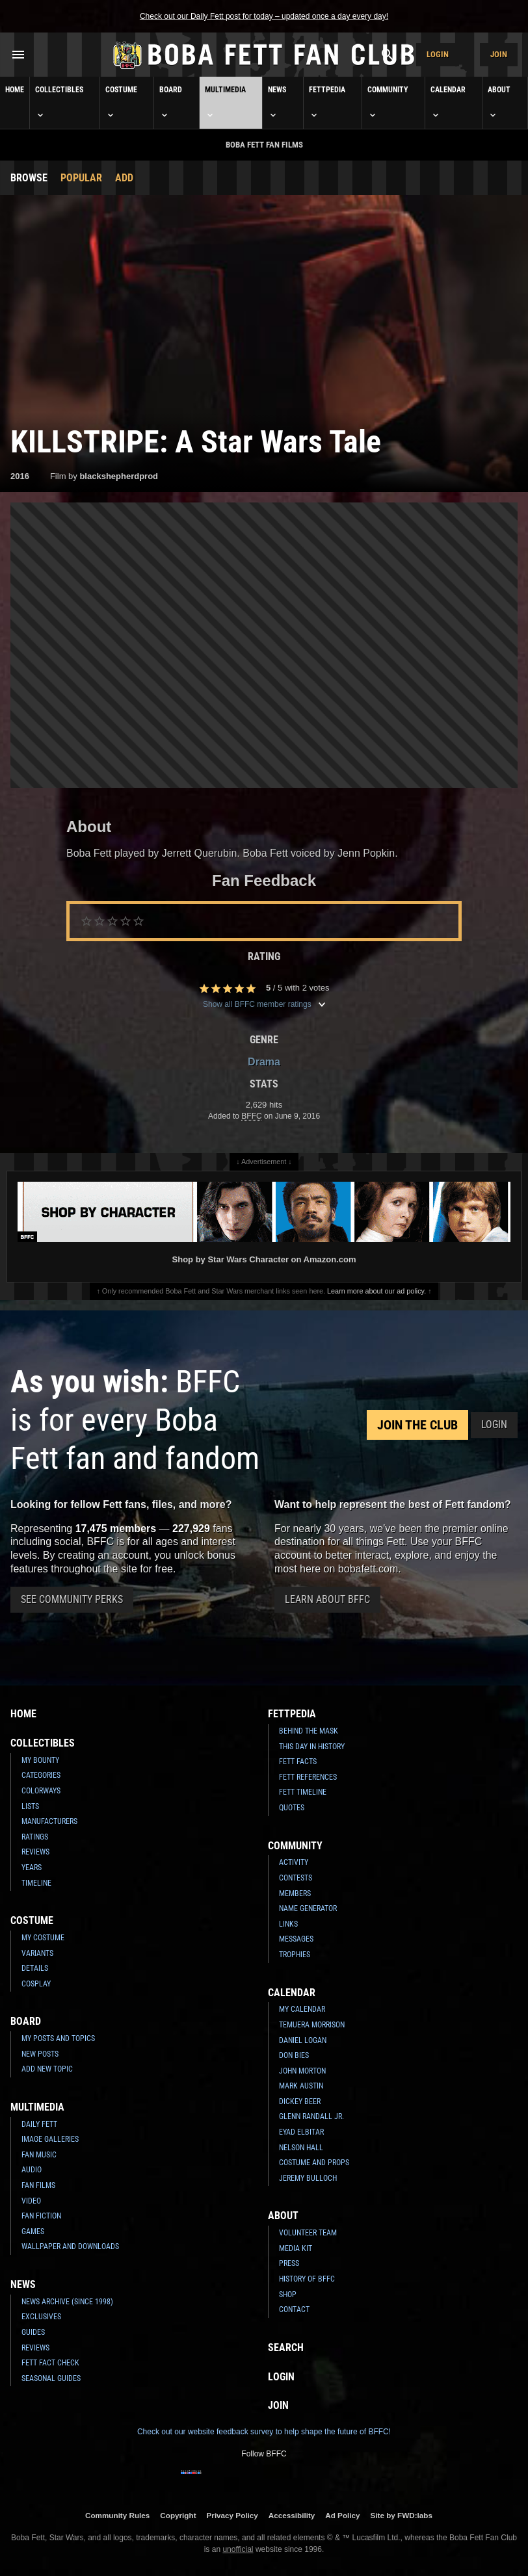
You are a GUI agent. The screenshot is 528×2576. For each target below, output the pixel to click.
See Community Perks (72, 1599)
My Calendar (302, 2009)
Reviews (35, 1851)
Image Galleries (50, 2139)
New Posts (40, 2054)
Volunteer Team (308, 2232)
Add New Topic (47, 2069)
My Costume (42, 1937)
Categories (40, 1775)
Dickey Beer (300, 2101)
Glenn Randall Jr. (311, 2116)
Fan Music (39, 2154)
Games (32, 2231)
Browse (28, 178)
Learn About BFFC (327, 1599)
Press (289, 2263)
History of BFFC (307, 2278)
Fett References (308, 1777)
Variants (37, 1953)
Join (498, 54)
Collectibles (59, 102)
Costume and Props (314, 2162)
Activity (293, 1862)
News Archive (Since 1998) (67, 2301)
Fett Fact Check (50, 2362)
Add (124, 178)
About (499, 102)
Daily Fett (39, 2124)
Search (286, 2347)
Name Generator (308, 1908)
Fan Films (38, 2185)
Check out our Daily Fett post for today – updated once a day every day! (264, 16)
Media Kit (295, 2248)
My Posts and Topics (58, 2038)
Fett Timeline (302, 1792)
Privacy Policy (232, 2515)
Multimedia (225, 102)
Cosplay (36, 1983)
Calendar (448, 102)
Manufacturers (49, 1821)
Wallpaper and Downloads (70, 2246)
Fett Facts (298, 1761)
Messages (296, 1939)
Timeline (36, 1883)
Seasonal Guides (51, 2378)
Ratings (34, 1836)
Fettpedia (327, 102)
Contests (295, 1877)
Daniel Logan (302, 2040)
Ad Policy (342, 2515)
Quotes (291, 1807)
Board (170, 102)
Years (31, 1867)
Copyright (178, 2515)
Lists (30, 1806)
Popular (81, 178)
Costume (121, 102)
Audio (31, 2169)
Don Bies (294, 2055)
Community (387, 102)
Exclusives (41, 2316)
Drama (264, 1061)
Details (34, 1968)
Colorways (40, 1790)
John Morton (302, 2070)
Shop (288, 2294)
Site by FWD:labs (401, 2515)
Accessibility (292, 2515)
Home (14, 89)
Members (295, 1893)
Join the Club (417, 1425)
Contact (294, 2309)
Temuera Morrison (312, 2024)
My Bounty (40, 1760)
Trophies (294, 1954)
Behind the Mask (308, 1731)
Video (31, 2200)
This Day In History (312, 1746)
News (277, 102)
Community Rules (117, 2515)
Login (438, 54)
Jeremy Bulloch (308, 2178)
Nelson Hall (301, 2147)
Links (288, 1924)
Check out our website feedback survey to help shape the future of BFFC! (264, 2431)
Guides (33, 2332)
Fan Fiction (41, 2215)
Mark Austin (301, 2085)
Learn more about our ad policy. (376, 1291)
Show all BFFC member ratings (264, 1004)
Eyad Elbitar (301, 2132)
